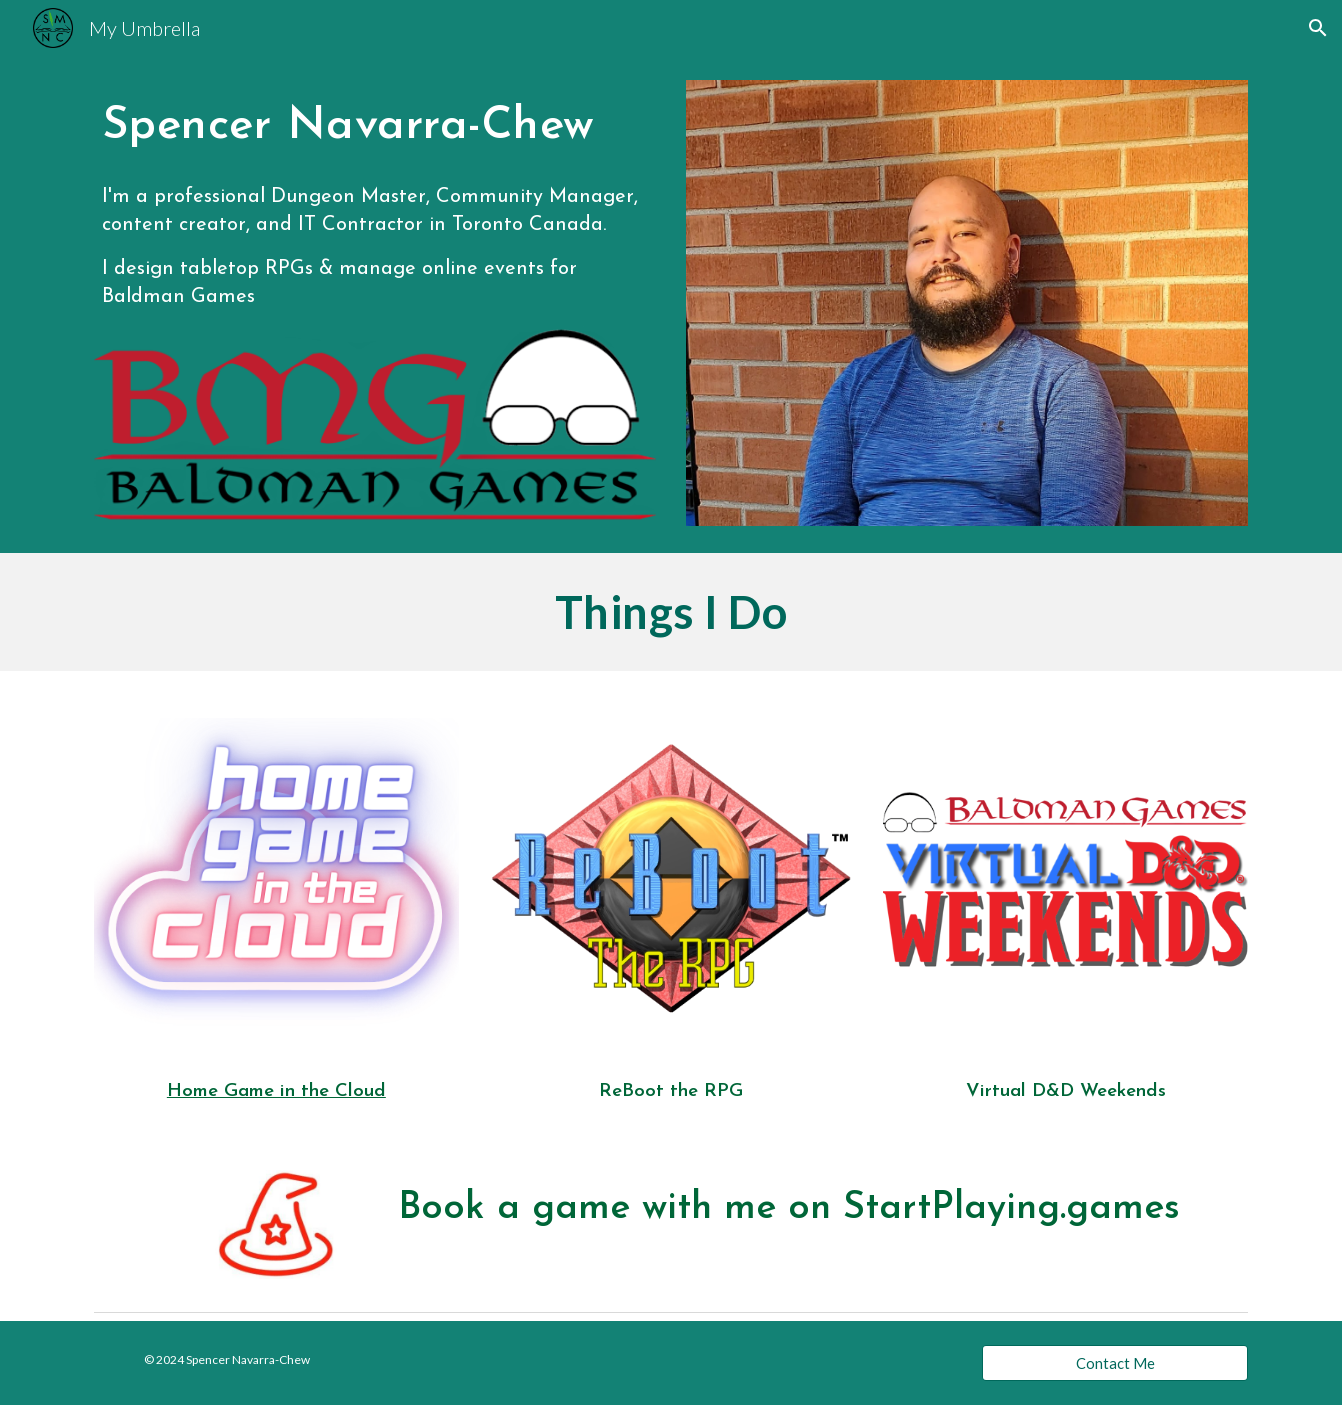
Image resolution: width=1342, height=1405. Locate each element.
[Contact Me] (1115, 1363)
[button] (1318, 28)
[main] (375, 124)
